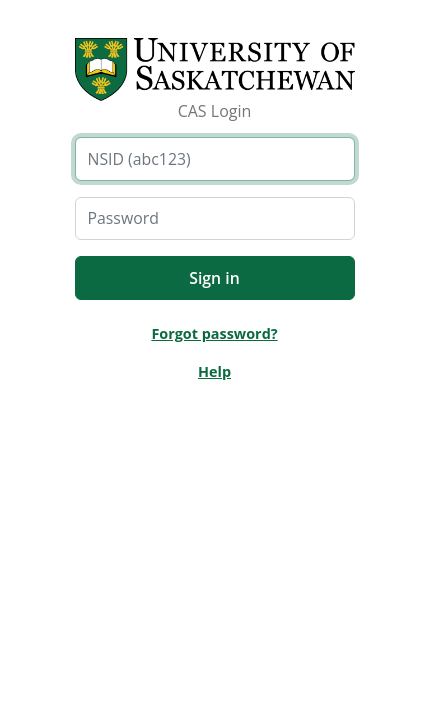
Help (214, 371)
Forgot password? (214, 333)
